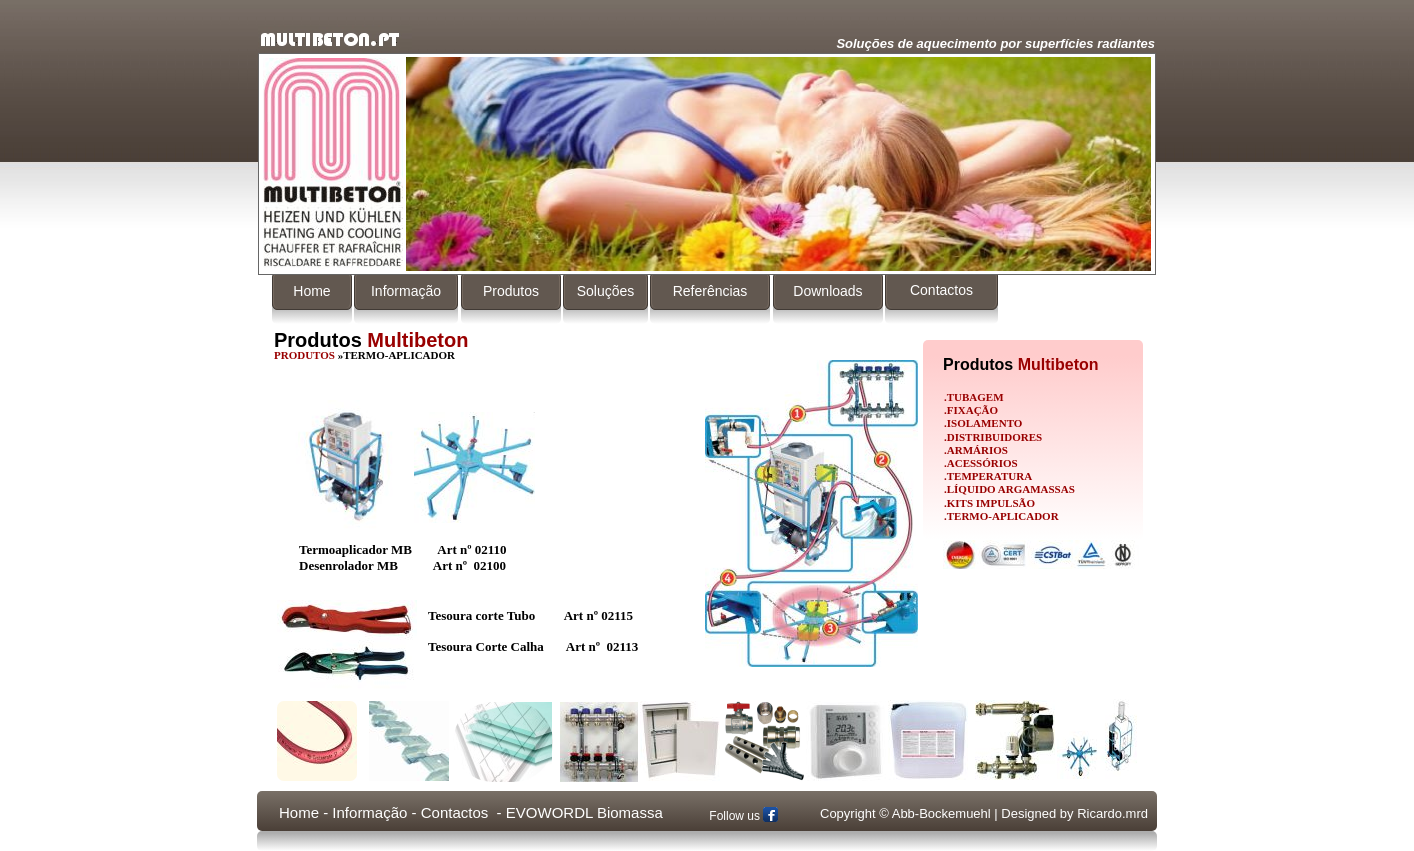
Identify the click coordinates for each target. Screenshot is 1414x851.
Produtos (511, 291)
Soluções (606, 291)
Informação (406, 291)
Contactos (941, 290)
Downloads (827, 291)
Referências (710, 291)
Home (311, 291)
